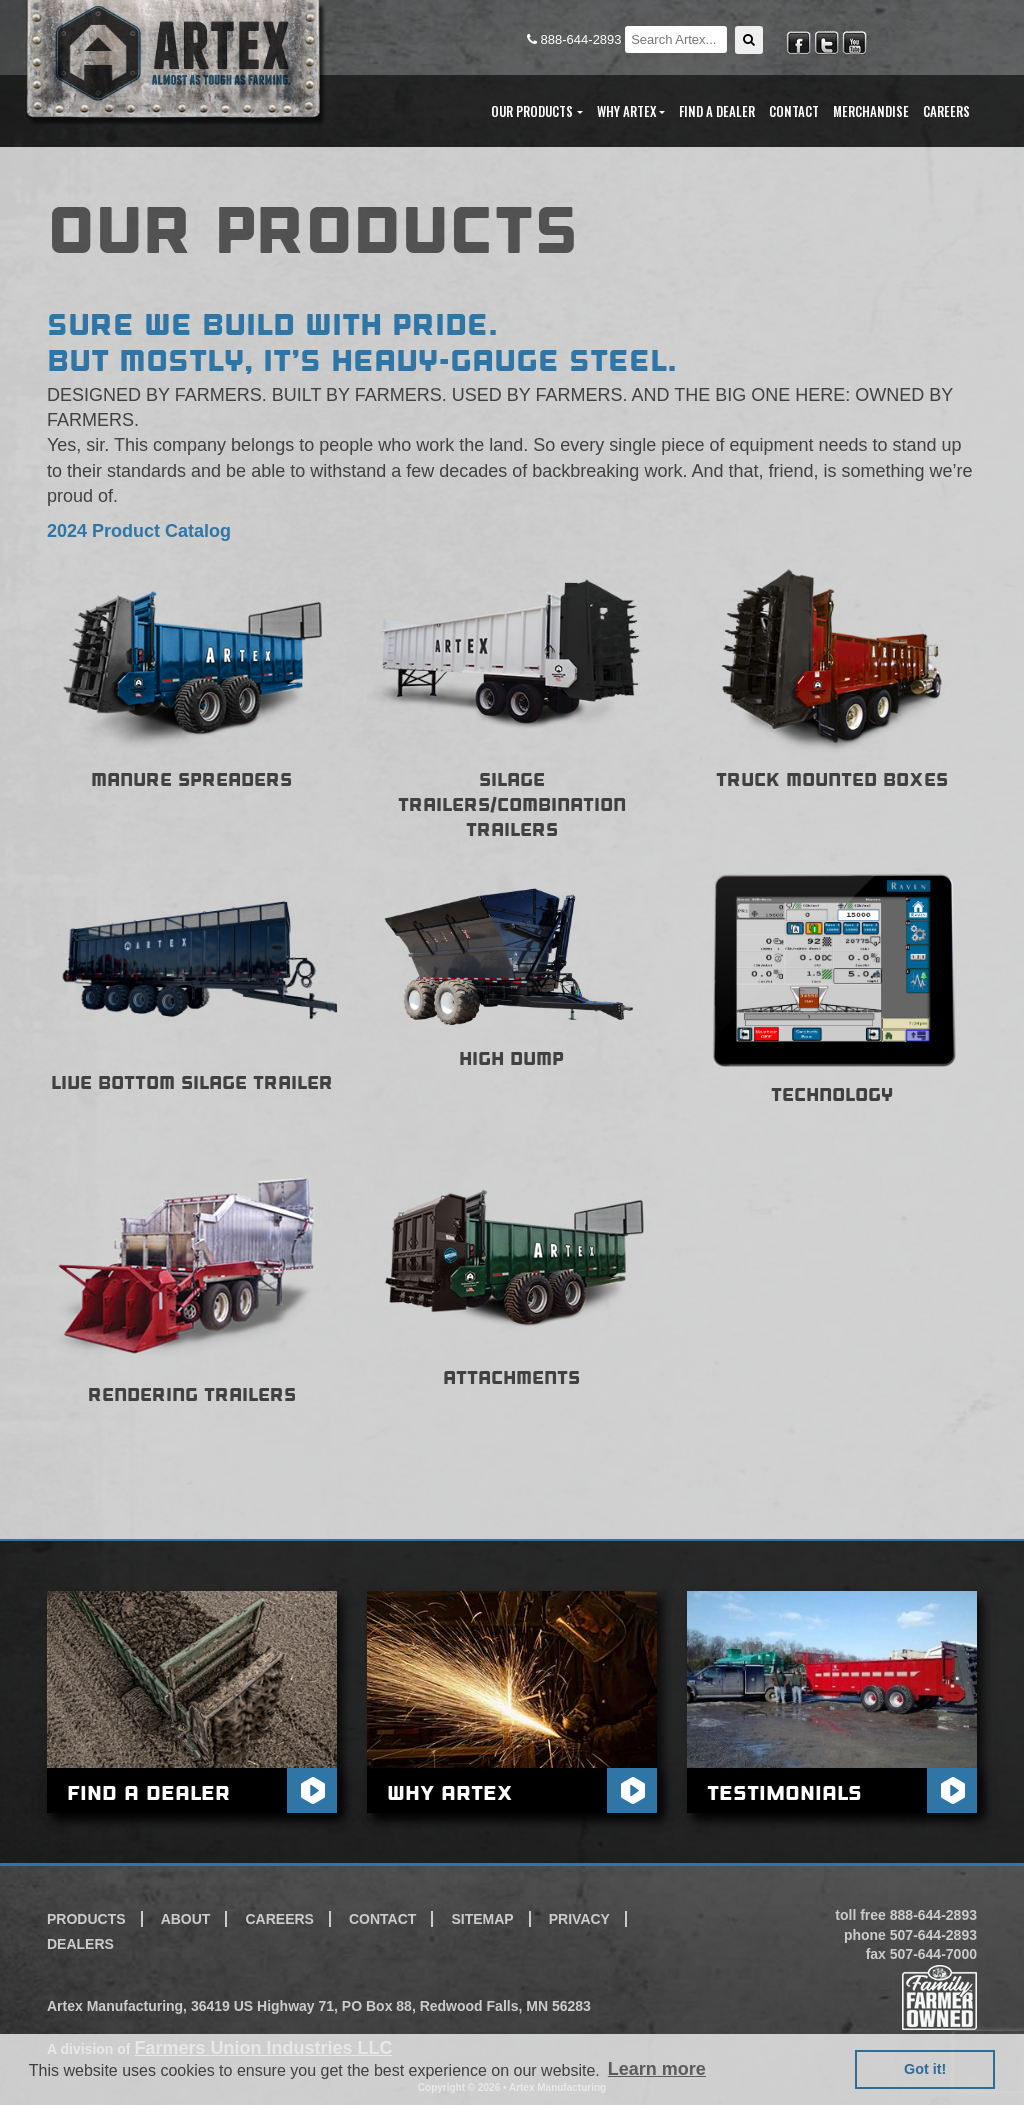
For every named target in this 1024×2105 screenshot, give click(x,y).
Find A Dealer (717, 111)
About (186, 1919)
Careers (946, 111)
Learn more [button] (657, 2069)
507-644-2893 (933, 1935)
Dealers (80, 1944)
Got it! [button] (925, 2069)
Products (86, 1919)
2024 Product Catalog (139, 531)
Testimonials (784, 1793)
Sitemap (482, 1919)
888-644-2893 (576, 39)
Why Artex (449, 1793)
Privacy (579, 1919)
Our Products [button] (532, 111)
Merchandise (871, 111)
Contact (794, 111)
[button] (749, 40)
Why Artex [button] (626, 111)
